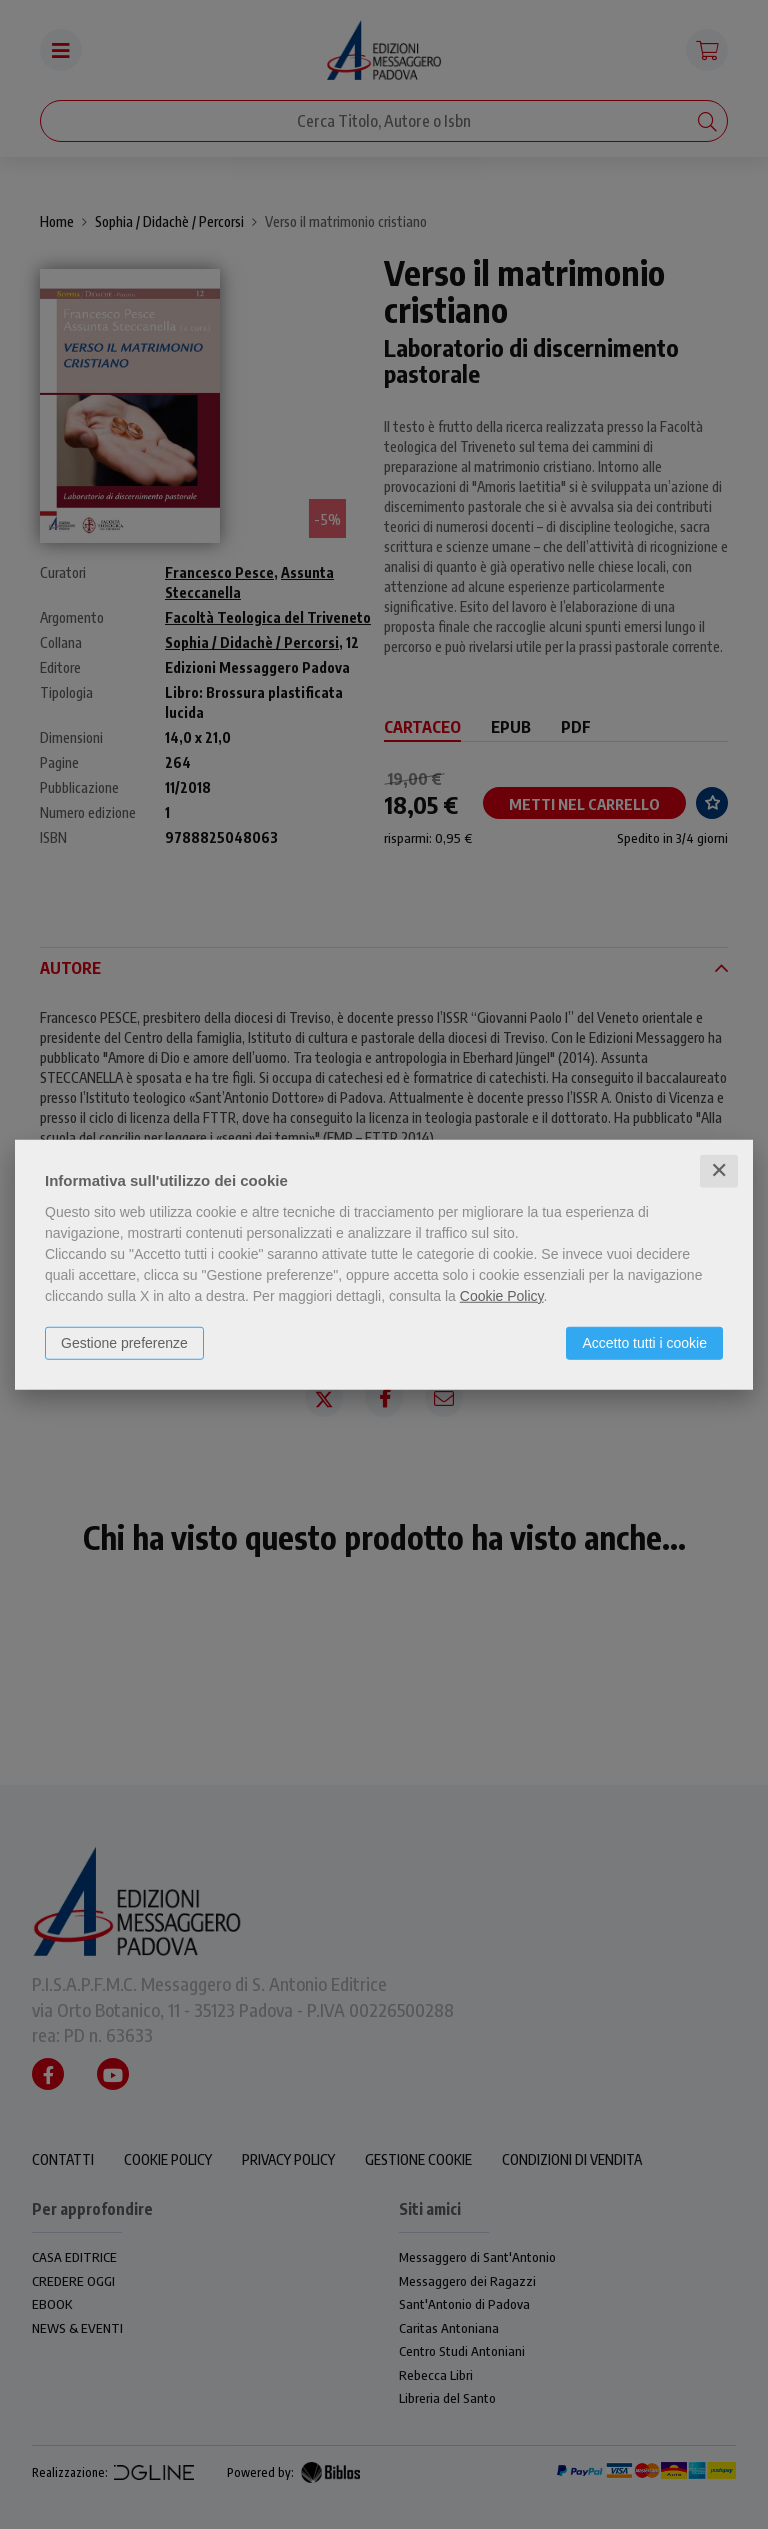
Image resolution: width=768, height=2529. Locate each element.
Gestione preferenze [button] (124, 1343)
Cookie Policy (502, 1296)
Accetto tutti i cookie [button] (644, 1343)
